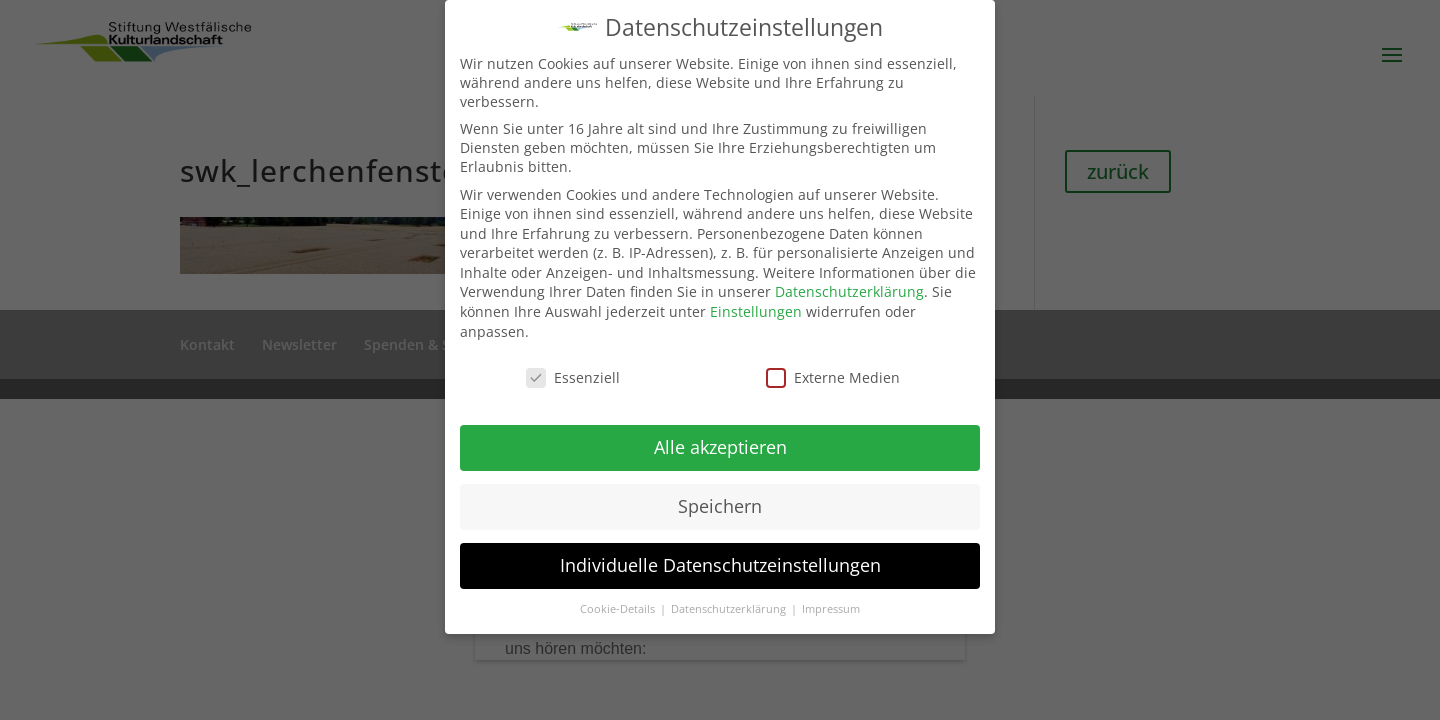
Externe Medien (833, 377)
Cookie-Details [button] (619, 609)
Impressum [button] (831, 609)
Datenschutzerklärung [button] (730, 609)
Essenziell (573, 377)
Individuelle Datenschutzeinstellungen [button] (720, 565)
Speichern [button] (720, 506)
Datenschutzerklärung (849, 291)
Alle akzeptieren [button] (720, 447)
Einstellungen (756, 311)
